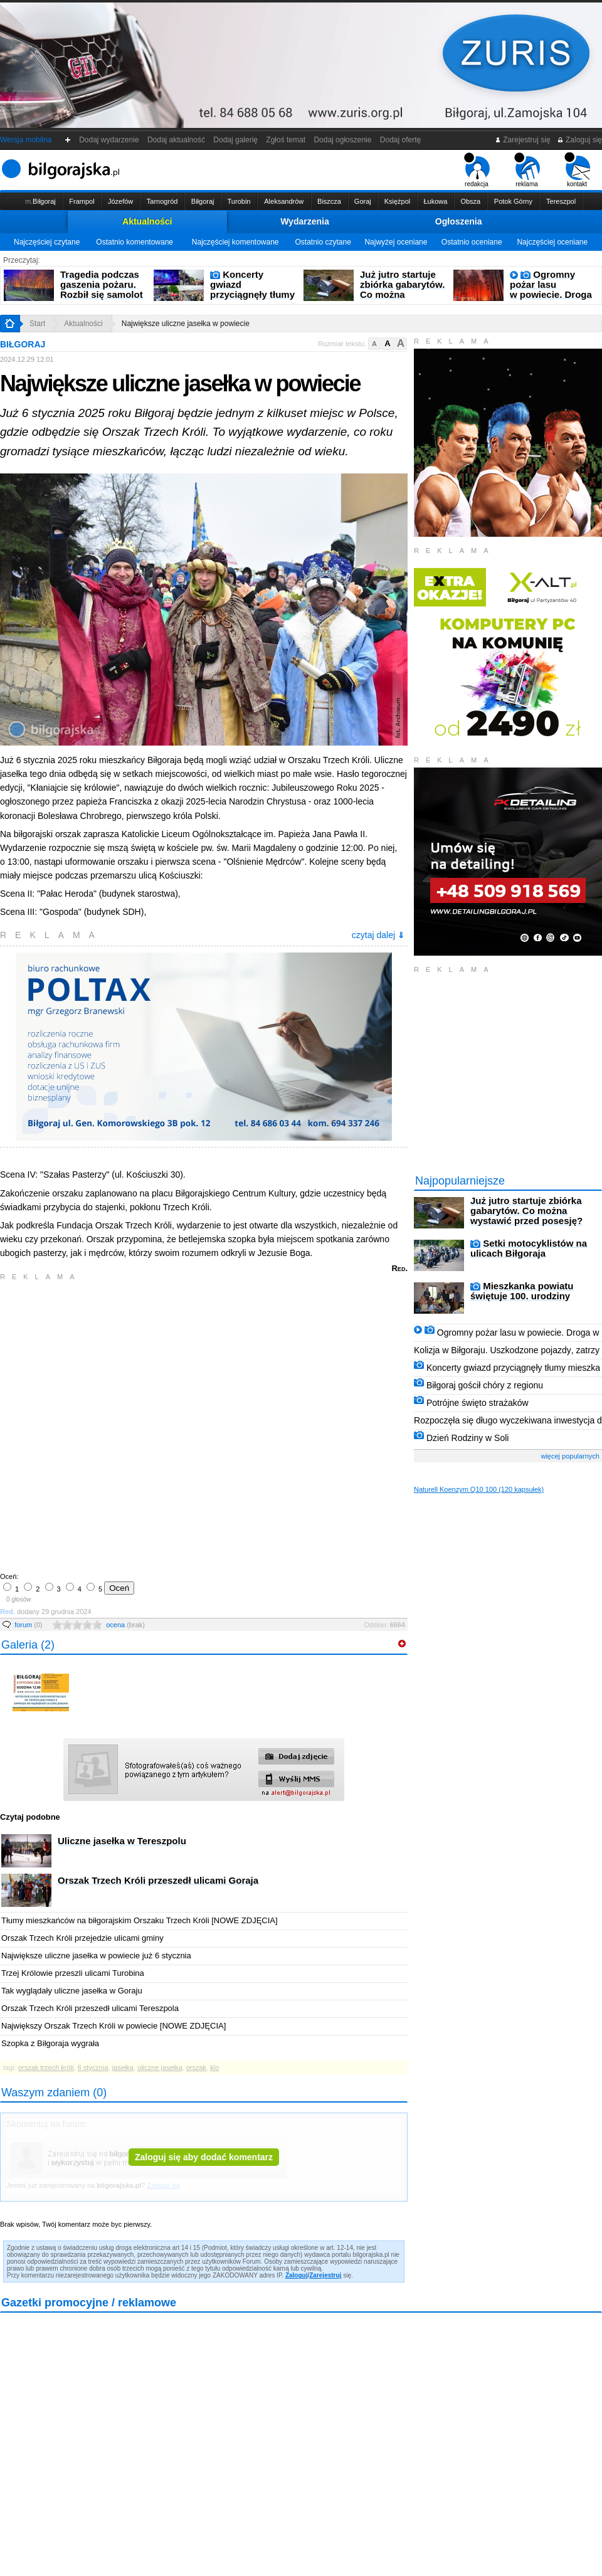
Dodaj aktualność (176, 139)
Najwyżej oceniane (395, 242)
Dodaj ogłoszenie (343, 139)
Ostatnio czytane (323, 242)
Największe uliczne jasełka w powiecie (186, 323)
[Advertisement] (141, 1425)
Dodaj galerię (235, 139)
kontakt (577, 169)
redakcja (477, 169)
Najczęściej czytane (47, 242)
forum (28, 1624)
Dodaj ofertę (400, 139)
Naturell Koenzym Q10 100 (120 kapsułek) (479, 1489)
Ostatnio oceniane (471, 242)
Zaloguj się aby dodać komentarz (204, 2157)
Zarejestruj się (523, 139)
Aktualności (147, 221)
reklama (527, 169)
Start (37, 323)
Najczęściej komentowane (235, 242)
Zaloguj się (579, 139)
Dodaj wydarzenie (109, 139)
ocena (125, 1624)
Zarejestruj (325, 2275)
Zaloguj (296, 2275)
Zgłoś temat (286, 139)
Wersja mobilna (25, 139)
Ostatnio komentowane (134, 242)
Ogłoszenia (458, 221)
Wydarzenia (304, 221)
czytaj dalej (378, 935)
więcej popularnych (570, 1456)
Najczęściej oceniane (552, 242)
